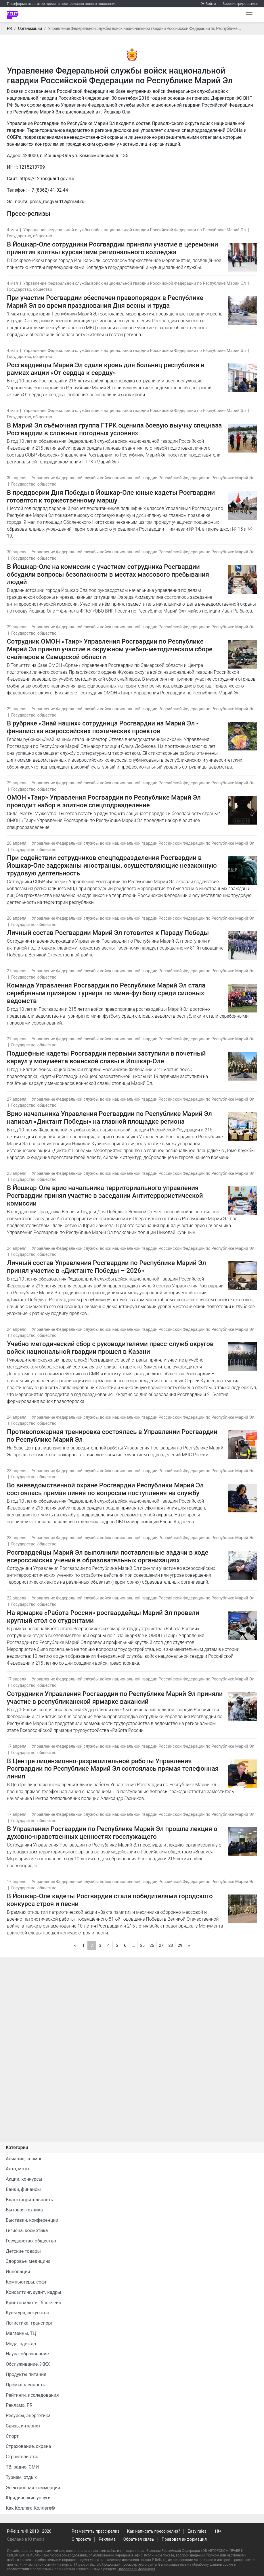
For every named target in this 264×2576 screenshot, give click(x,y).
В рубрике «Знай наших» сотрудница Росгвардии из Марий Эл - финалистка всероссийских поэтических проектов (102, 727)
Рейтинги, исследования (32, 2395)
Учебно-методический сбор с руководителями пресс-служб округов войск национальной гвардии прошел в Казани (110, 1347)
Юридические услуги (28, 2497)
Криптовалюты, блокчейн (33, 2302)
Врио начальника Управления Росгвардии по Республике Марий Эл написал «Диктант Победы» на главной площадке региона (109, 1117)
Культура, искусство (27, 2312)
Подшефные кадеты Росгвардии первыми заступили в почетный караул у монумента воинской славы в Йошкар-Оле (106, 1057)
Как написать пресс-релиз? (153, 2531)
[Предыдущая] (75, 1945)
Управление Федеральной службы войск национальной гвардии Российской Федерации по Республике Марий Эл (134, 230)
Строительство (22, 2456)
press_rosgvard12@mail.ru (57, 201)
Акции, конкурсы (24, 2179)
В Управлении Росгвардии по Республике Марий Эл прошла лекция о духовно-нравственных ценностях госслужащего (112, 1832)
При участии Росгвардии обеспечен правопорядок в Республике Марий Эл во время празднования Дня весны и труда (105, 301)
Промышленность (25, 2385)
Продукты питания (26, 2374)
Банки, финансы (23, 2189)
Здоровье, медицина (28, 2261)
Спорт (12, 2436)
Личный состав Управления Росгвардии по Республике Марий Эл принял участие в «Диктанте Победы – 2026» (106, 1266)
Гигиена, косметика (27, 2230)
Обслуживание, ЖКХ (28, 2364)
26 (152, 1945)
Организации (30, 28)
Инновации (18, 2271)
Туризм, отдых (21, 2477)
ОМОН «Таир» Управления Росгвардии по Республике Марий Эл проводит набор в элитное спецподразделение (104, 801)
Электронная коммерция (33, 2487)
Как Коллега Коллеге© (30, 2508)
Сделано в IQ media (26, 2539)
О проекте (81, 2539)
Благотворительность (29, 2200)
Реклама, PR (19, 2405)
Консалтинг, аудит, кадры (33, 2292)
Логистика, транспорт (29, 2323)
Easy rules (197, 2531)
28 (170, 1945)
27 (161, 1945)
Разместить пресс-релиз (95, 2531)
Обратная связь (138, 2539)
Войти (210, 3)
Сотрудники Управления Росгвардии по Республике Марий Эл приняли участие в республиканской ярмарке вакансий (115, 1697)
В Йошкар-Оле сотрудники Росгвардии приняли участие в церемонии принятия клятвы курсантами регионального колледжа (112, 248)
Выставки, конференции (32, 2220)
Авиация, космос (24, 2158)
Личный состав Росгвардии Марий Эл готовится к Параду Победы (108, 932)
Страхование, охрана (28, 2446)
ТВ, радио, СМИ (22, 2467)
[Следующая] (189, 1945)
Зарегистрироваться (240, 3)
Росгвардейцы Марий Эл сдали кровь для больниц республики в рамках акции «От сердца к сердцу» (105, 368)
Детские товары (23, 2251)
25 (142, 1945)
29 (180, 1945)
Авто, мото (17, 2168)
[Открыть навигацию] (249, 14)
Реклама (107, 2539)
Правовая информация (184, 2539)
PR (9, 28)
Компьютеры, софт (26, 2282)
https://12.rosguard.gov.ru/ (47, 178)
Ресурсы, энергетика (28, 2415)
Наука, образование (27, 2353)
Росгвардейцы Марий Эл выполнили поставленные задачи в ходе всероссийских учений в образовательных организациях (107, 1556)
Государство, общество (29, 236)
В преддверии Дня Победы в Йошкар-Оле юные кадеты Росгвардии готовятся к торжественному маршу (111, 496)
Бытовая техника (24, 2210)
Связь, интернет (23, 2426)
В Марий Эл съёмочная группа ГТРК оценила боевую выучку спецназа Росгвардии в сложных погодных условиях (114, 429)
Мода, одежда (21, 2343)
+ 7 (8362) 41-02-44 (48, 190)
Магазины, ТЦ (21, 2333)
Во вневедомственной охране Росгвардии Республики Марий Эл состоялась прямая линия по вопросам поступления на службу (105, 1489)
